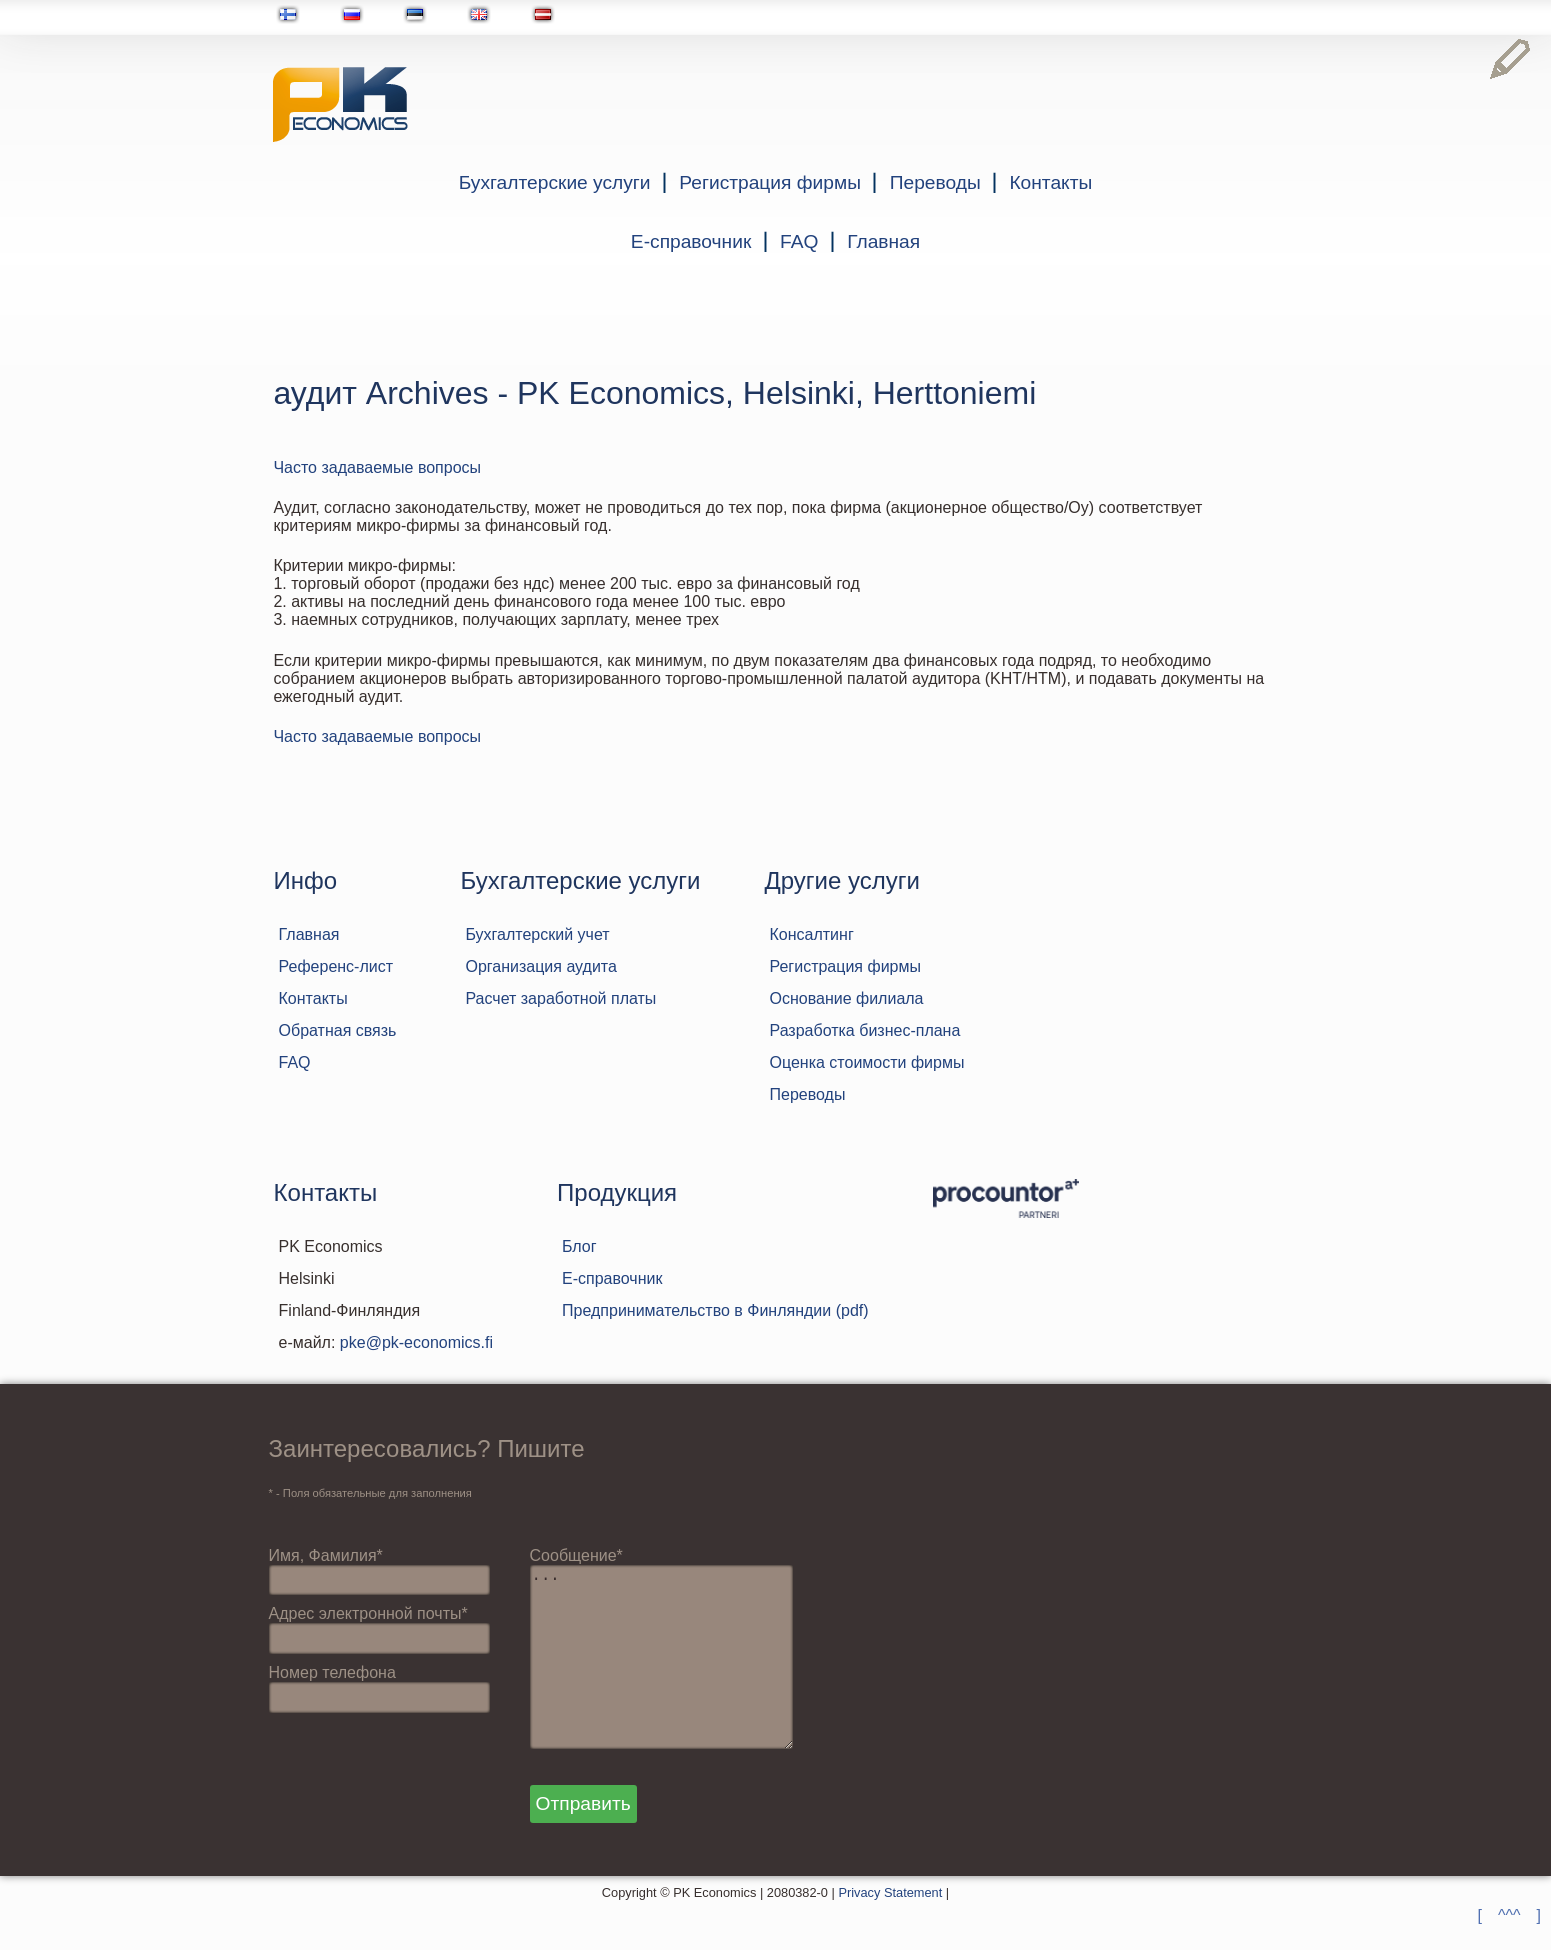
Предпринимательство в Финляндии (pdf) (715, 1310)
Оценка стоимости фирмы (866, 1062)
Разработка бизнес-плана (864, 1030)
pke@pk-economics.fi (416, 1342)
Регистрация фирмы (770, 182)
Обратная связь (338, 1030)
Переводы (935, 182)
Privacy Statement (890, 1932)
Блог (579, 1246)
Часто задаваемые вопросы (377, 467)
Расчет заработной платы (560, 998)
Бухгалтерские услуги (555, 182)
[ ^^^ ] (1509, 1915)
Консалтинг (811, 934)
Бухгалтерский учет (537, 934)
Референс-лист (336, 966)
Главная (883, 241)
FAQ (799, 241)
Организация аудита (540, 966)
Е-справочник (691, 241)
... (670, 1677)
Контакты (1050, 182)
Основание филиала (846, 998)
